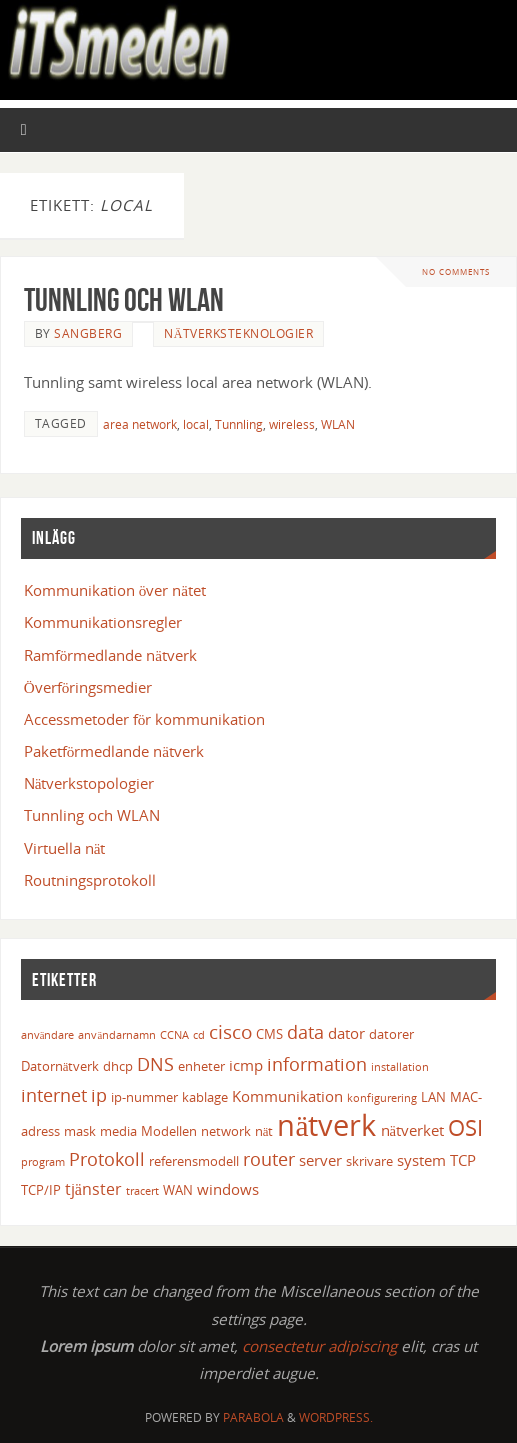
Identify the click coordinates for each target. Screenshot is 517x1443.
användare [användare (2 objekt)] (48, 1035)
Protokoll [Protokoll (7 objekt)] (107, 1158)
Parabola (253, 1417)
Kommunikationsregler (103, 622)
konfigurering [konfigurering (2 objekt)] (382, 1098)
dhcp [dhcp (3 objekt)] (118, 1066)
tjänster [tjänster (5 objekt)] (93, 1189)
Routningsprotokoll (90, 880)
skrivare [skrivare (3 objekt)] (369, 1161)
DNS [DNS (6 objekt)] (155, 1064)
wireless (292, 424)
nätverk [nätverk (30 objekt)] (326, 1125)
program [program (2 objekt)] (43, 1162)
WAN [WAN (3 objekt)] (178, 1190)
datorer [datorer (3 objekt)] (391, 1034)
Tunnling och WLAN (124, 299)
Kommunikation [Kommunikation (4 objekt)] (287, 1096)
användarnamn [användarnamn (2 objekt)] (117, 1035)
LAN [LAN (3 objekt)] (433, 1097)
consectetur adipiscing (319, 1346)
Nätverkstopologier (89, 783)
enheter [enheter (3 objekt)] (201, 1066)
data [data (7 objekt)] (305, 1031)
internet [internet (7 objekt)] (54, 1094)
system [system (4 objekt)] (421, 1160)
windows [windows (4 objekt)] (228, 1189)
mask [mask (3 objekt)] (80, 1131)
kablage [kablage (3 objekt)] (205, 1097)
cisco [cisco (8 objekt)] (230, 1031)
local (196, 424)
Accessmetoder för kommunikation (145, 719)
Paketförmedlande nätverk (114, 751)
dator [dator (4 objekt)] (346, 1033)
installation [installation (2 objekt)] (400, 1067)
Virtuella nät (65, 848)
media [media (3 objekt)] (118, 1131)
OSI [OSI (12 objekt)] (465, 1127)
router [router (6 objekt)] (269, 1159)
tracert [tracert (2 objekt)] (142, 1191)
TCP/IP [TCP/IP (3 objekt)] (41, 1190)
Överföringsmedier (88, 687)
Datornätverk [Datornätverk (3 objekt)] (60, 1066)
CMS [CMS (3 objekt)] (269, 1034)
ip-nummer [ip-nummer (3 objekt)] (144, 1097)
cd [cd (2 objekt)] (199, 1035)
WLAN (338, 424)
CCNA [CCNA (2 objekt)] (174, 1035)
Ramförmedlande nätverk (110, 655)
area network (140, 424)
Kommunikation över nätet (115, 590)
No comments (456, 271)
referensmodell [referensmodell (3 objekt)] (194, 1161)
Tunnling (239, 424)
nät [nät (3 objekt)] (264, 1131)
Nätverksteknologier (238, 333)
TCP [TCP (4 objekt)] (463, 1160)
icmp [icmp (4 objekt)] (246, 1065)
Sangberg (88, 333)
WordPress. (336, 1417)
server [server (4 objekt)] (320, 1160)
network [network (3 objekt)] (226, 1131)
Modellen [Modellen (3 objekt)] (169, 1131)
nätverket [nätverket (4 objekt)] (413, 1130)
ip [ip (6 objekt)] (99, 1095)
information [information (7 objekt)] (317, 1063)
